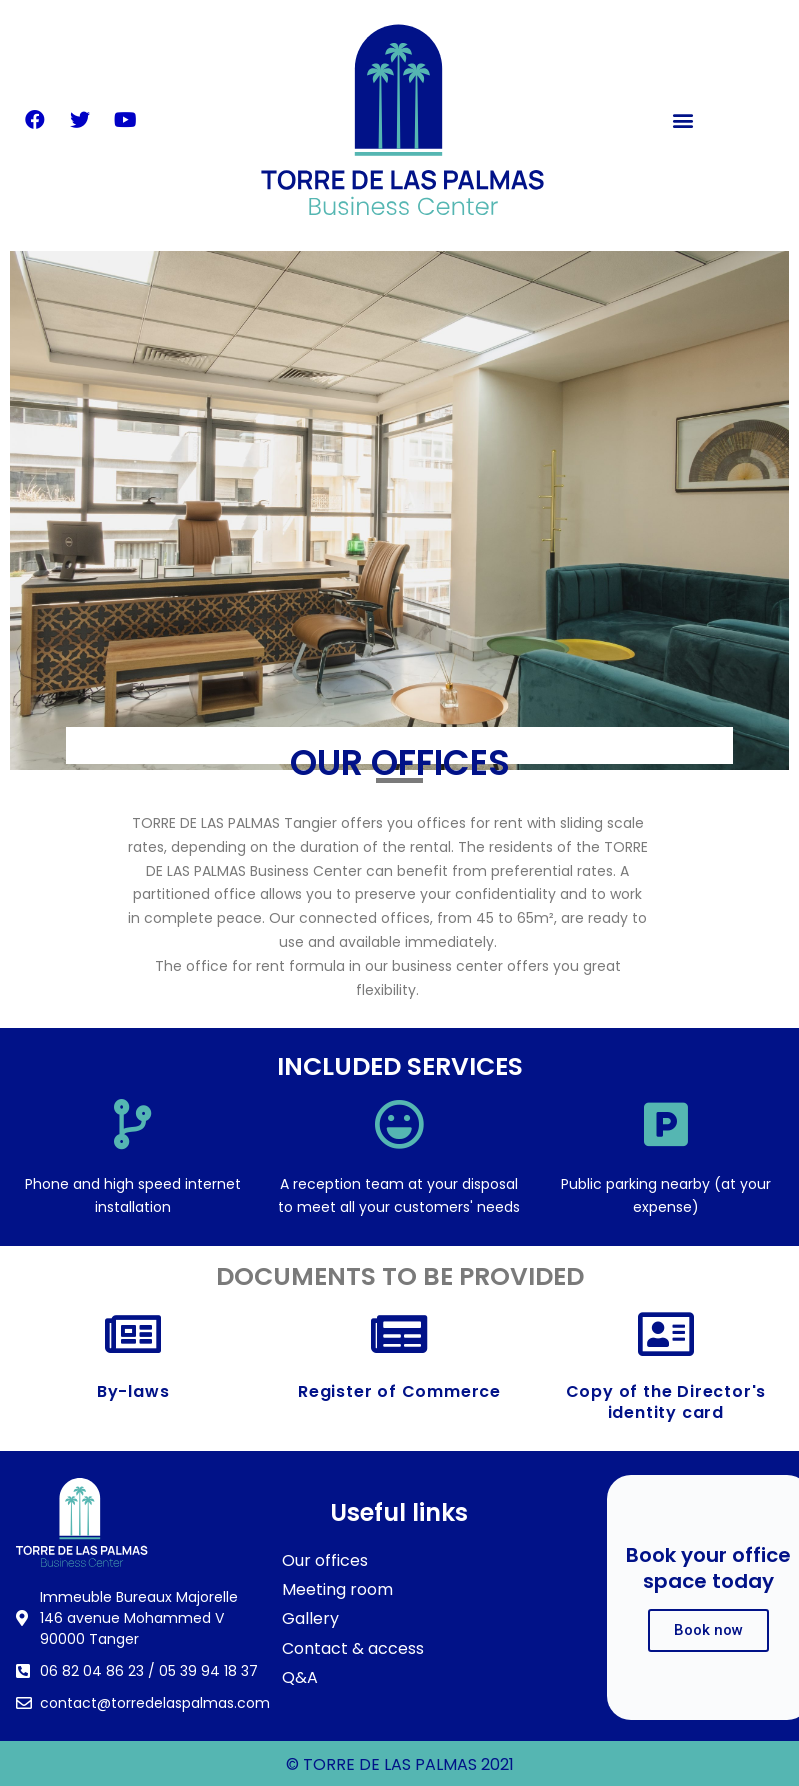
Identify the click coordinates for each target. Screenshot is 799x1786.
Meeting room (337, 1589)
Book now (708, 1630)
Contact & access (353, 1648)
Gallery (310, 1618)
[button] (683, 120)
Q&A (300, 1677)
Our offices (325, 1560)
